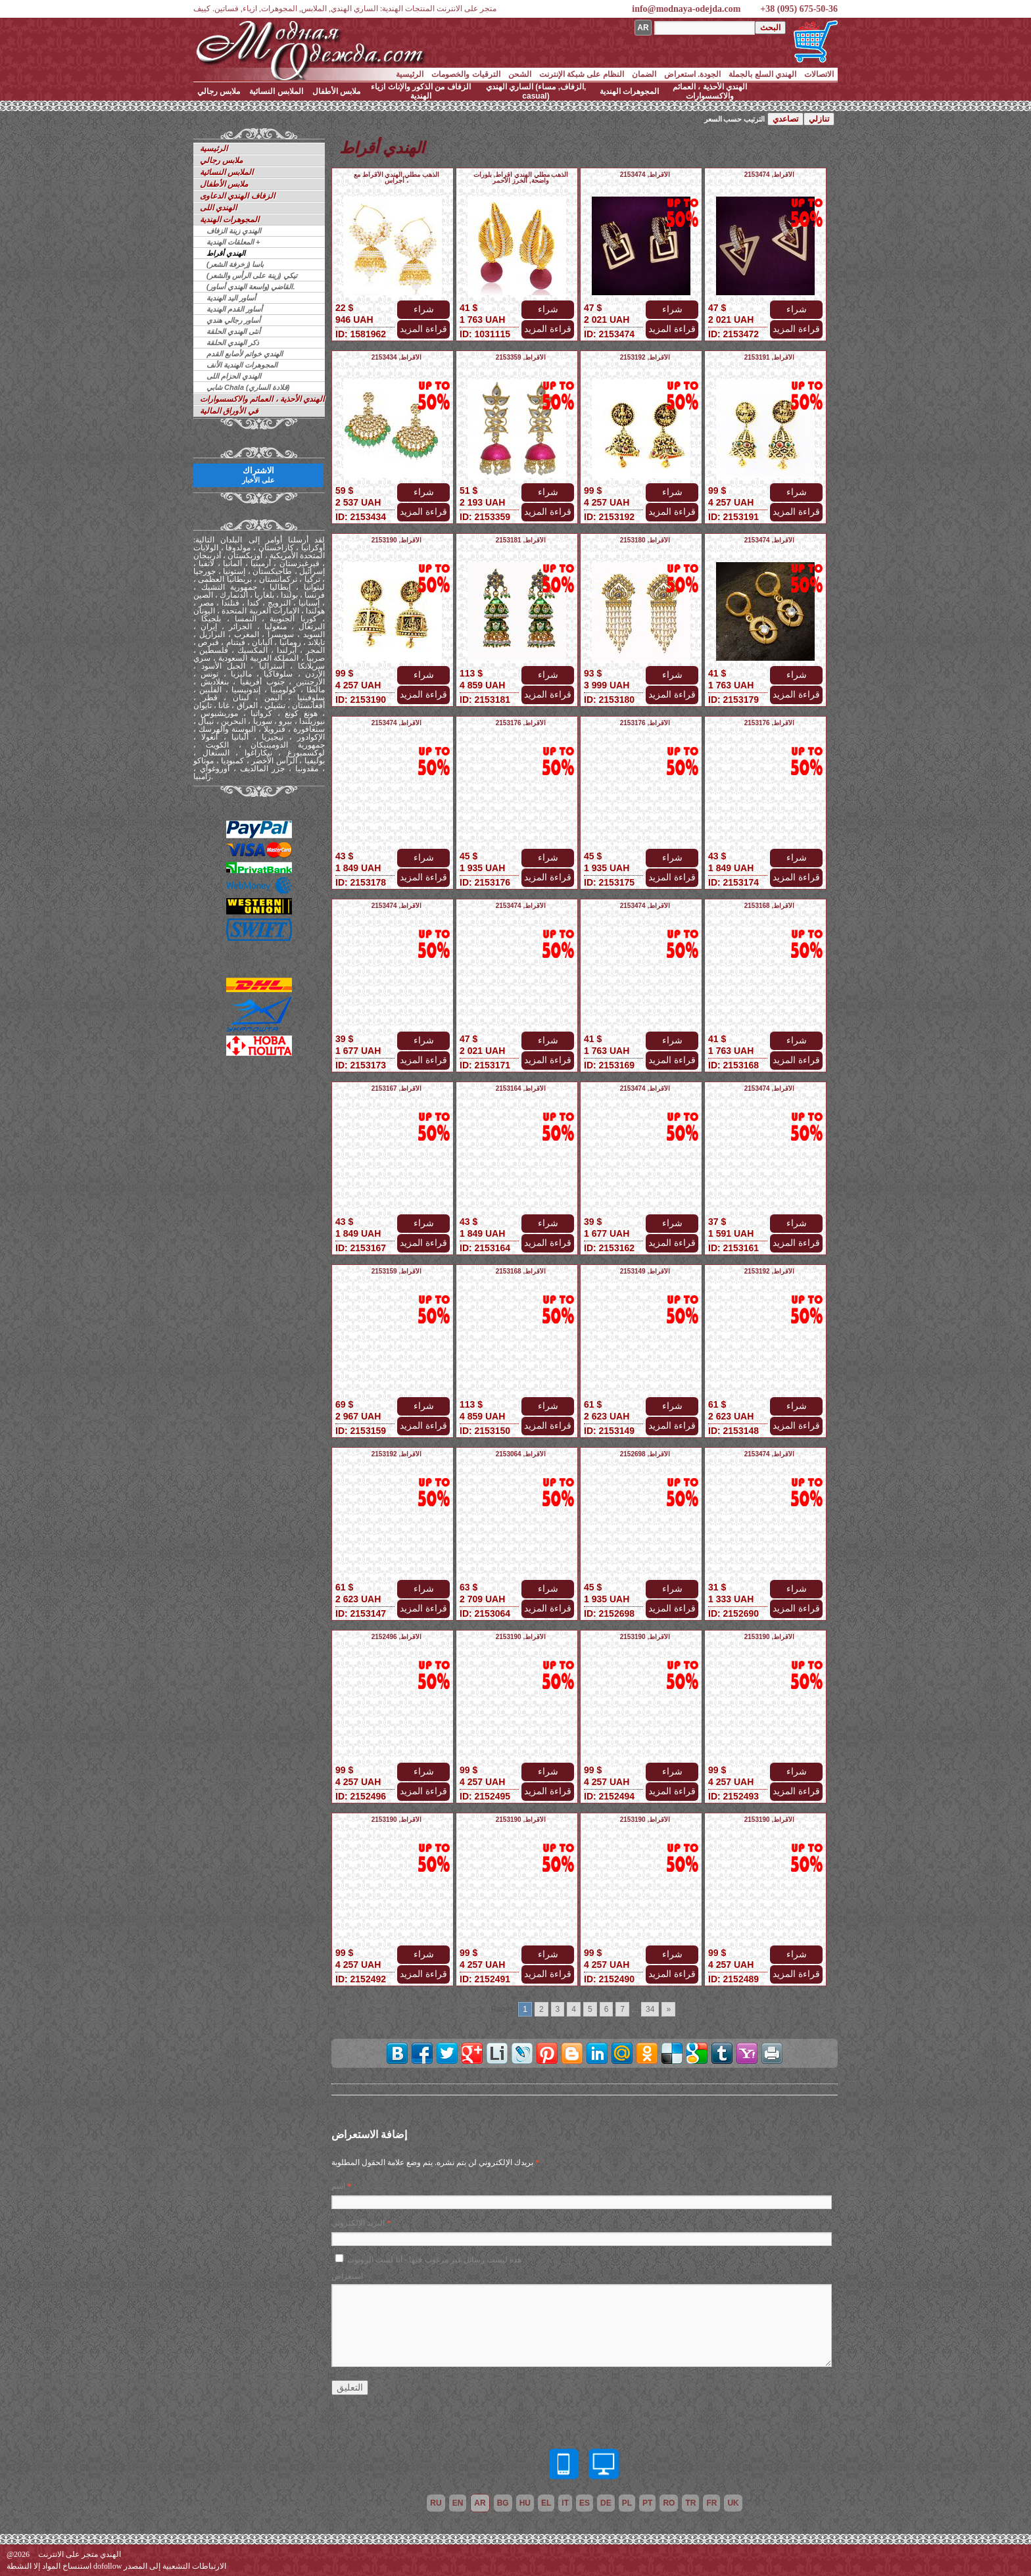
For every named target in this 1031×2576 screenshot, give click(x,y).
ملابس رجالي (218, 91)
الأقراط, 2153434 (397, 357)
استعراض (347, 2276)
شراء (424, 309)
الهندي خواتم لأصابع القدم (244, 354)
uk (732, 2503)
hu (525, 2503)
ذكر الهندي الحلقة (232, 342)
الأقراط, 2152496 (397, 1636)
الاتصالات (819, 74)
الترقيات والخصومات (465, 74)
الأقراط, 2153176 (521, 723)
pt (647, 2503)
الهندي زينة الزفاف (233, 231)
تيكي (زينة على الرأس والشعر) (251, 275)
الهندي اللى (218, 207)
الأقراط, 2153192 (645, 357)
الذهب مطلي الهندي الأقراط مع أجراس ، (396, 177)
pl (627, 2503)
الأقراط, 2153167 (397, 1088)
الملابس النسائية (275, 91)
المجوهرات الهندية (629, 91)
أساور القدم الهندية (234, 309)
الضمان (644, 74)
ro (669, 2503)
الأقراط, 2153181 (521, 540)
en (458, 2503)
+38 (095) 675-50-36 (799, 9)
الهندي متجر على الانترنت (79, 2554)
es (584, 2503)
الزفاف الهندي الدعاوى (237, 196)
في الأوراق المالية (229, 411)
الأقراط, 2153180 (645, 540)
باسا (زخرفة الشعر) (235, 264)
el (546, 2503)
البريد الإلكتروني (358, 2223)
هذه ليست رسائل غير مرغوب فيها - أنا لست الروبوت (434, 2259)
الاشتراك (258, 474)
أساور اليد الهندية (231, 298)
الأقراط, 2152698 (645, 1454)
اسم (338, 2186)
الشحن (519, 74)
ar (479, 2503)
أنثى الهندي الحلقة (233, 331)
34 (650, 2009)
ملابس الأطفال (336, 91)
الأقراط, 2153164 (521, 1088)
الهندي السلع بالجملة (762, 74)
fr (711, 2503)
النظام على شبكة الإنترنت (581, 74)
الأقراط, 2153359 (521, 357)
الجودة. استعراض (692, 74)
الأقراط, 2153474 (645, 174)
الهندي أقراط (225, 253)
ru (435, 2503)
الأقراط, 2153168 (769, 905)
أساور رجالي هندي (233, 320)
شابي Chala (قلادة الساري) (247, 387)
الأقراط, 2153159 (397, 1271)
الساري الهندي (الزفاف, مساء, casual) (536, 91)
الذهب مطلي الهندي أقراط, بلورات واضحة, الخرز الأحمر (521, 177)
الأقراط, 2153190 (397, 540)
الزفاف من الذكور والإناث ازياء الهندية (420, 91)
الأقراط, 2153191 (769, 357)
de (605, 2503)
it (565, 2503)
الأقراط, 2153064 (521, 1454)
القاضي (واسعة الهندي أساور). (250, 287)
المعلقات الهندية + (233, 242)
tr (690, 2503)
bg (503, 2503)
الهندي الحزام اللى (233, 376)
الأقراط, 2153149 (645, 1271)
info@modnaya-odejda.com (686, 9)
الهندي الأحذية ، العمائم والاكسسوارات (710, 91)
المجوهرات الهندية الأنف (241, 365)
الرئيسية (409, 74)
